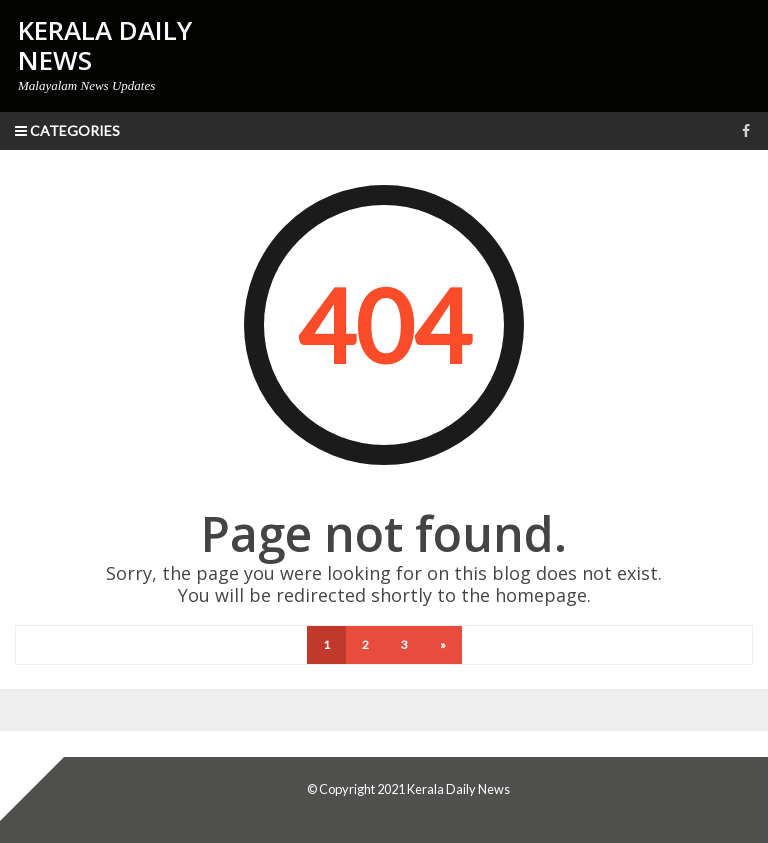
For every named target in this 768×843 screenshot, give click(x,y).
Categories (67, 130)
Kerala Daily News (458, 789)
